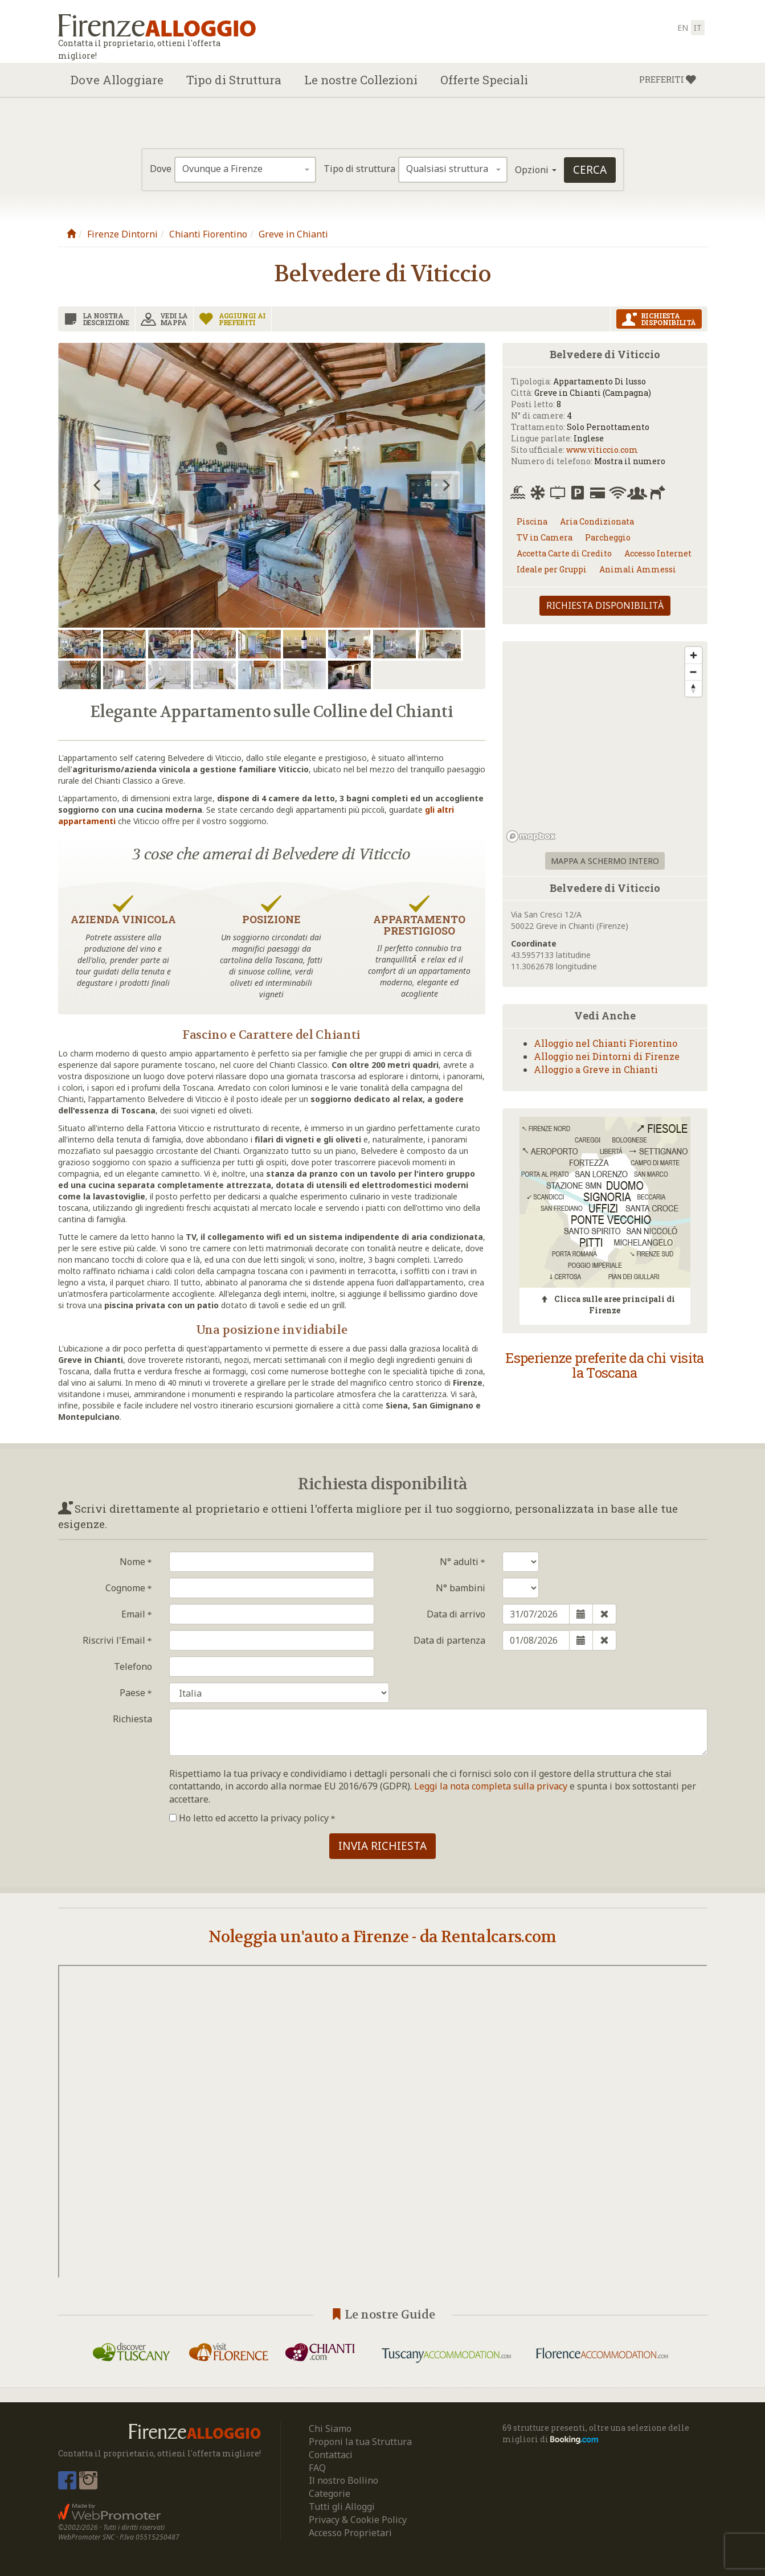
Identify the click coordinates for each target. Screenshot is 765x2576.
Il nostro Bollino (343, 2480)
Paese (136, 1692)
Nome (136, 1561)
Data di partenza (449, 1640)
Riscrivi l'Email (117, 1640)
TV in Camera (544, 537)
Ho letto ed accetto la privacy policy (252, 1818)
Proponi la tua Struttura (360, 2441)
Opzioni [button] (536, 169)
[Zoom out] (693, 672)
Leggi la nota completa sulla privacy (490, 1786)
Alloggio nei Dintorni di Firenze (607, 1056)
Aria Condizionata (597, 521)
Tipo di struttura (359, 168)
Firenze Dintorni (122, 234)
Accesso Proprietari (350, 2532)
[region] (604, 743)
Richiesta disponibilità (605, 605)
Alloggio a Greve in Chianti (596, 1069)
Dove (160, 168)
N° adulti (462, 1561)
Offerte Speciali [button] (484, 80)
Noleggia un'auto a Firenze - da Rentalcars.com (382, 1937)
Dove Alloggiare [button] (117, 80)
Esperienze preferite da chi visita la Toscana (604, 1365)
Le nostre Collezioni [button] (361, 80)
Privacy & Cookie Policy (358, 2519)
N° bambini (460, 1588)
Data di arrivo (456, 1614)
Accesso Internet (658, 553)
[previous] (98, 485)
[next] (445, 485)
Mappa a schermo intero (605, 860)
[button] (667, 79)
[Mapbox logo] (531, 836)
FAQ (317, 2468)
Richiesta (132, 1719)
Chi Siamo (330, 2428)
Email (136, 1614)
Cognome (128, 1588)
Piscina (532, 521)
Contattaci (331, 2454)
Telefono (133, 1666)
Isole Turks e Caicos (279, 1692)
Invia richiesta (382, 1845)
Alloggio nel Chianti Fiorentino (605, 1043)
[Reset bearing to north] (693, 688)
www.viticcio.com (602, 449)
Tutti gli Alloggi (342, 2506)
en (682, 27)
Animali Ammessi (637, 569)
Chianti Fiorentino (208, 234)
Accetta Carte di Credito (564, 553)
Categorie (329, 2493)
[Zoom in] (693, 655)
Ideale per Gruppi (552, 569)
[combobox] (245, 170)
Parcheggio (608, 537)
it (698, 27)
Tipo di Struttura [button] (233, 80)
